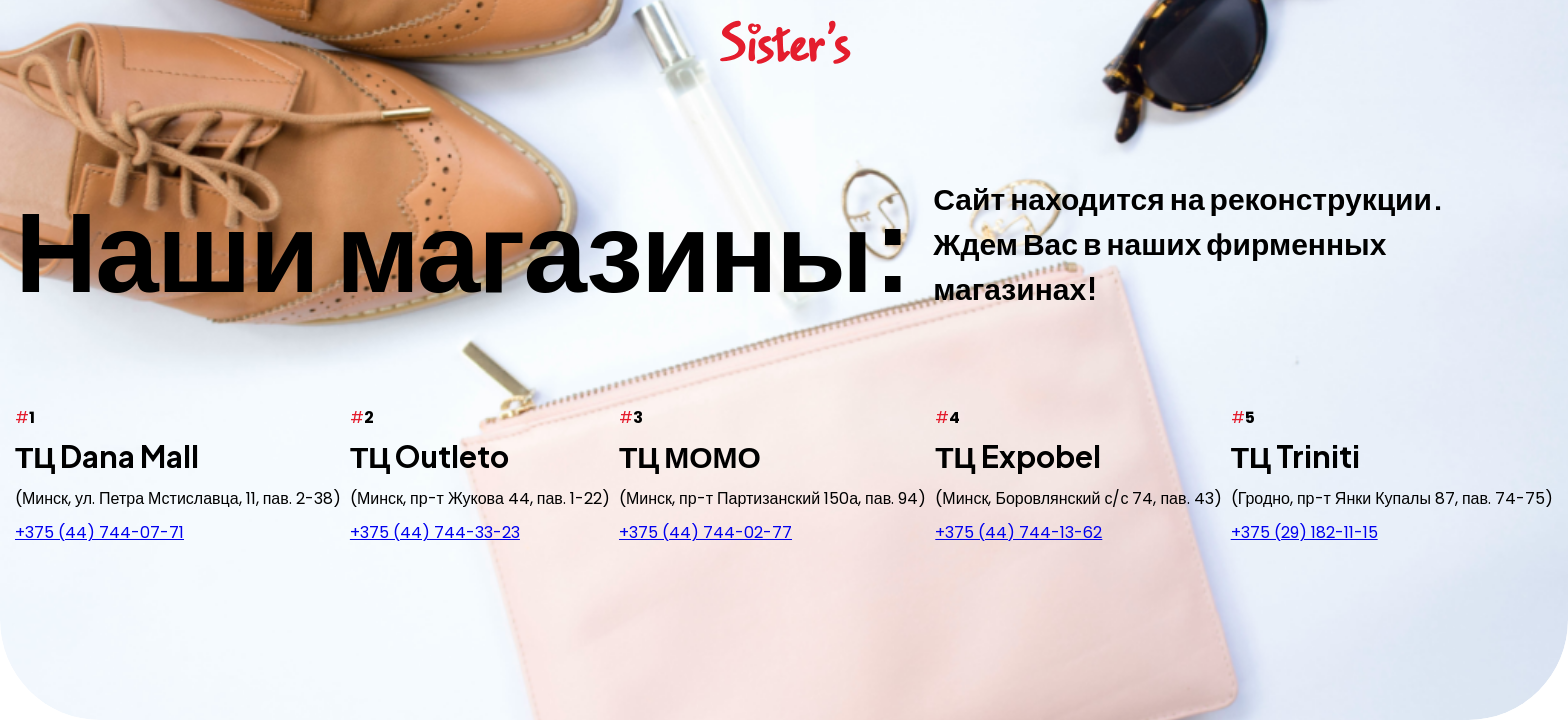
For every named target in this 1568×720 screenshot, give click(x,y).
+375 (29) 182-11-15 (1304, 531)
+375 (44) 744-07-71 (99, 531)
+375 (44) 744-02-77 (705, 531)
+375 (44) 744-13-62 (1018, 531)
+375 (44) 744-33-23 (435, 531)
